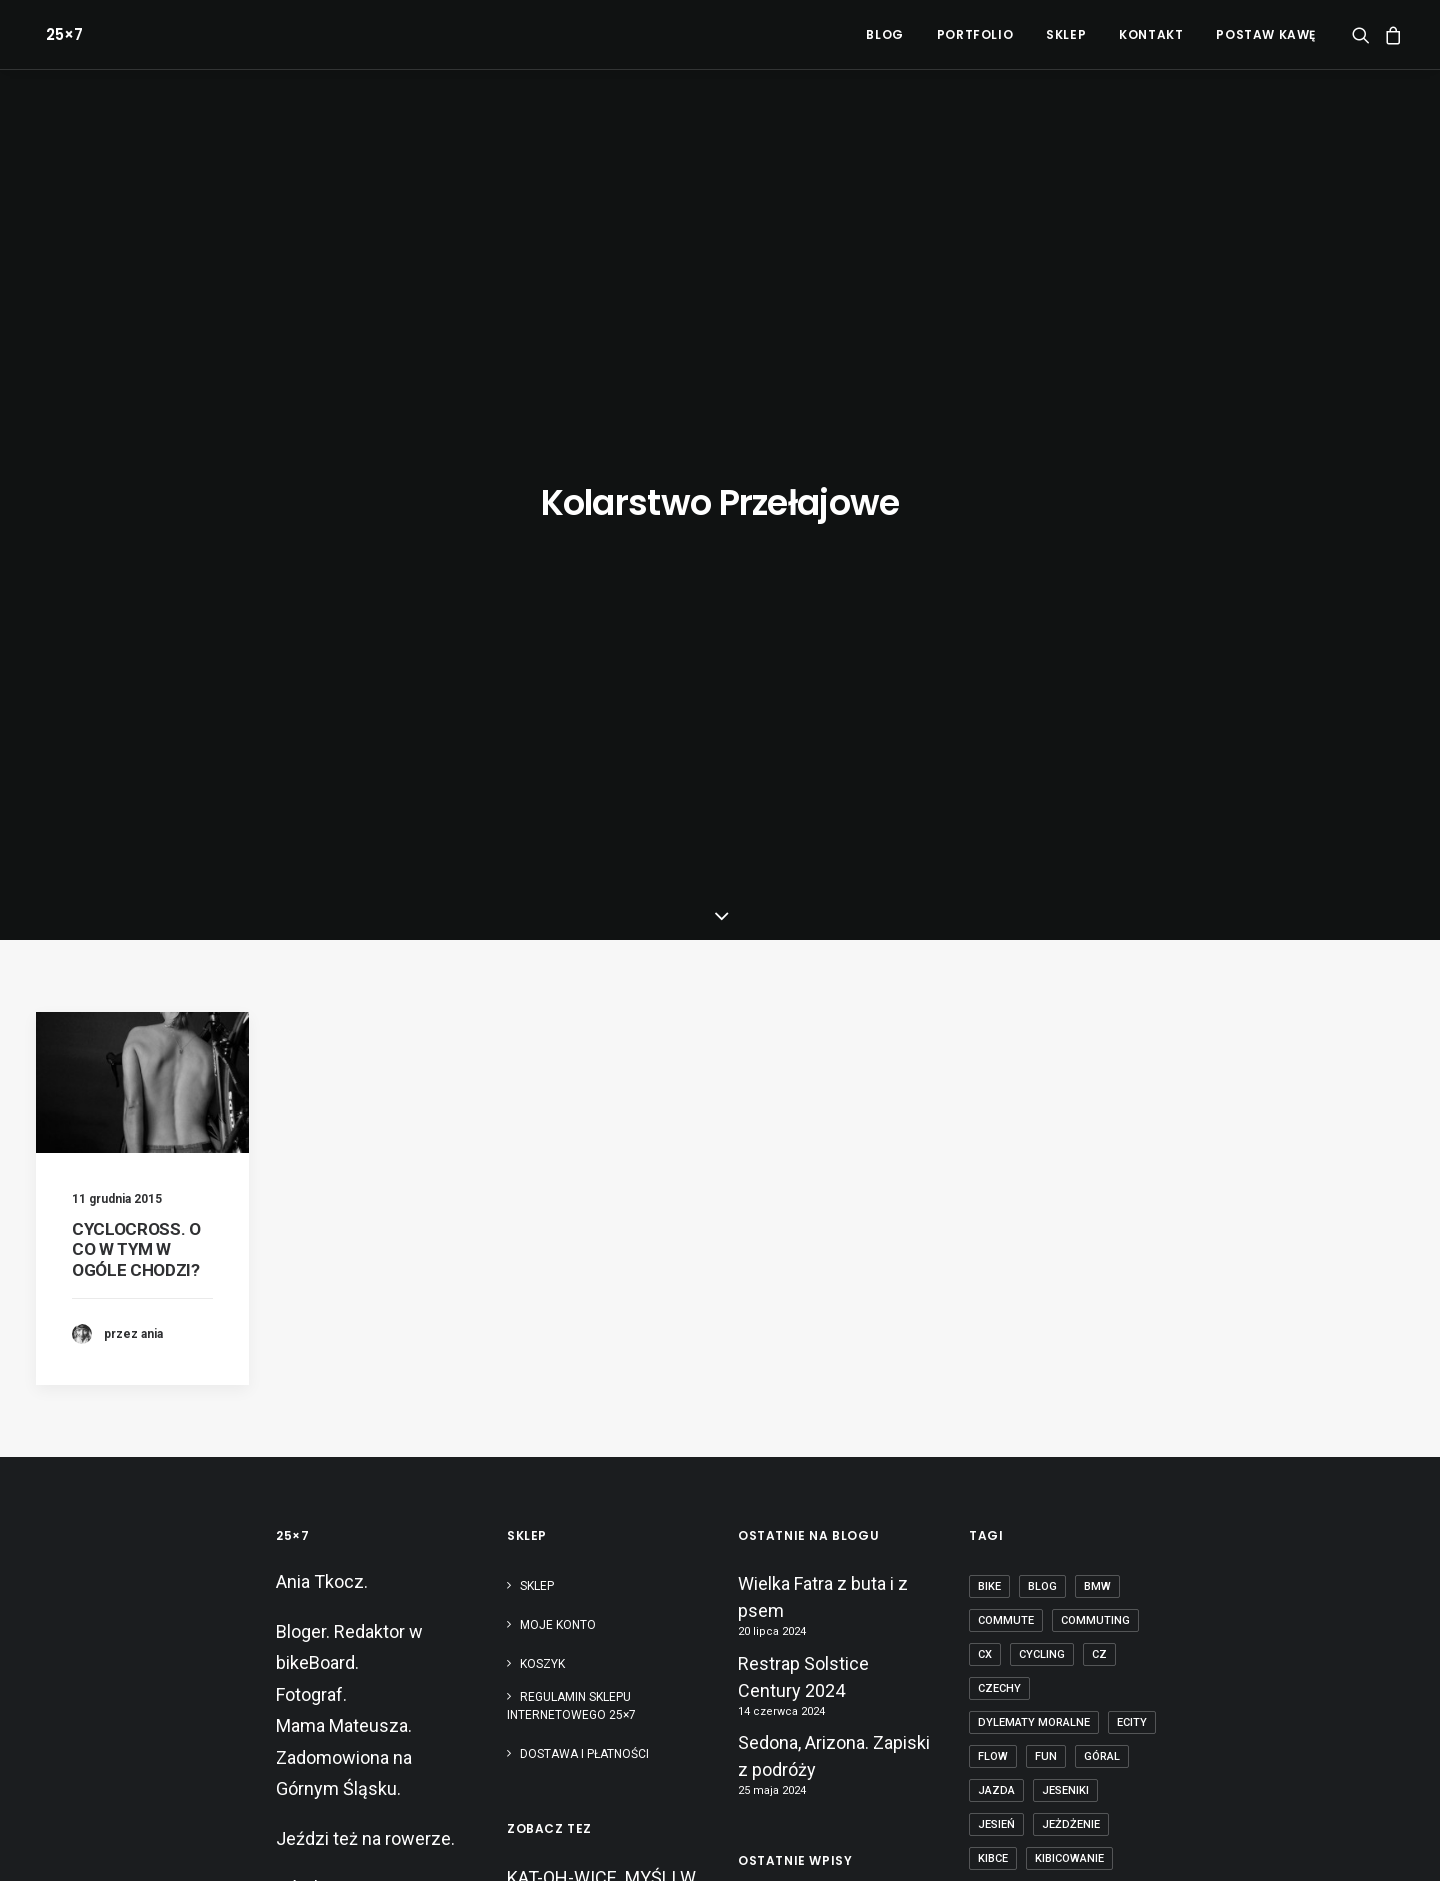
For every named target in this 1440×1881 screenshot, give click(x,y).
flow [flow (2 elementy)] (993, 1176)
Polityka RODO (577, 1841)
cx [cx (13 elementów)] (985, 1074)
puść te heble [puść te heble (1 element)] (1102, 1550)
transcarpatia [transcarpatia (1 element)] (1021, 1652)
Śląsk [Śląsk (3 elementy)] (1070, 1686)
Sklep (537, 1006)
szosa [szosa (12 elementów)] (1066, 1618)
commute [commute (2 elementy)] (1006, 1040)
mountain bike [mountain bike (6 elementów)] (1020, 1414)
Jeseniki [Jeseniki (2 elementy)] (1065, 1210)
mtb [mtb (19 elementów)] (1101, 1414)
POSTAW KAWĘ (1266, 34)
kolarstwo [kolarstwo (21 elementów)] (1011, 1312)
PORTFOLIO (975, 34)
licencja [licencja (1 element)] (1097, 1312)
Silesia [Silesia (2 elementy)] (1116, 1584)
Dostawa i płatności (584, 1174)
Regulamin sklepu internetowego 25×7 (573, 1126)
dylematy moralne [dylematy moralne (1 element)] (1034, 1142)
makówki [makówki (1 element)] (1004, 1346)
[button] (1364, 34)
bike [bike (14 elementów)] (989, 1006)
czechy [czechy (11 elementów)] (999, 1108)
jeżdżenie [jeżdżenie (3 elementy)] (1071, 1244)
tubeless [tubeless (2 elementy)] (1119, 1652)
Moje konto (558, 1045)
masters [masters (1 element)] (1082, 1346)
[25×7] (54, 34)
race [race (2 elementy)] (991, 1584)
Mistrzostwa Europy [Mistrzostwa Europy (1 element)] (1042, 1380)
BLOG (884, 34)
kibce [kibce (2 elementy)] (993, 1278)
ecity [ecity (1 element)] (1132, 1142)
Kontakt (1151, 34)
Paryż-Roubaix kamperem (794, 1594)
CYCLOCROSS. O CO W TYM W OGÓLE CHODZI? (136, 669)
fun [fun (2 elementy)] (1046, 1176)
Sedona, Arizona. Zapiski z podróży (834, 1176)
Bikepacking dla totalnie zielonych (831, 1531)
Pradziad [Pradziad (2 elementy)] (1006, 1550)
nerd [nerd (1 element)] (992, 1448)
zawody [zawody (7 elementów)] (1002, 1686)
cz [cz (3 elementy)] (1099, 1074)
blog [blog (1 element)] (1042, 1006)
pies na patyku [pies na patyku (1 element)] (1021, 1516)
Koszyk (542, 1084)
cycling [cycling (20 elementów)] (1042, 1074)
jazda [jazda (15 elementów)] (996, 1210)
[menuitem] (884, 34)
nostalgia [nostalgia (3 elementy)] (1064, 1448)
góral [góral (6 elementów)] (1102, 1176)
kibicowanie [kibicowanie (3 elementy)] (1069, 1278)
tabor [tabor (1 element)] (1129, 1618)
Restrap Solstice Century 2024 (803, 1097)
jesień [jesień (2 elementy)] (996, 1244)
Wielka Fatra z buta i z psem (823, 1017)
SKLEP (1066, 34)
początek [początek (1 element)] (1121, 1516)
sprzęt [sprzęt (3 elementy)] (999, 1618)
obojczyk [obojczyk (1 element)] (1007, 1482)
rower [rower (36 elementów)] (1051, 1584)
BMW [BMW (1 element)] (1097, 1006)
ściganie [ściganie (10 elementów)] (1002, 1720)
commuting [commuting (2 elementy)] (1095, 1040)
